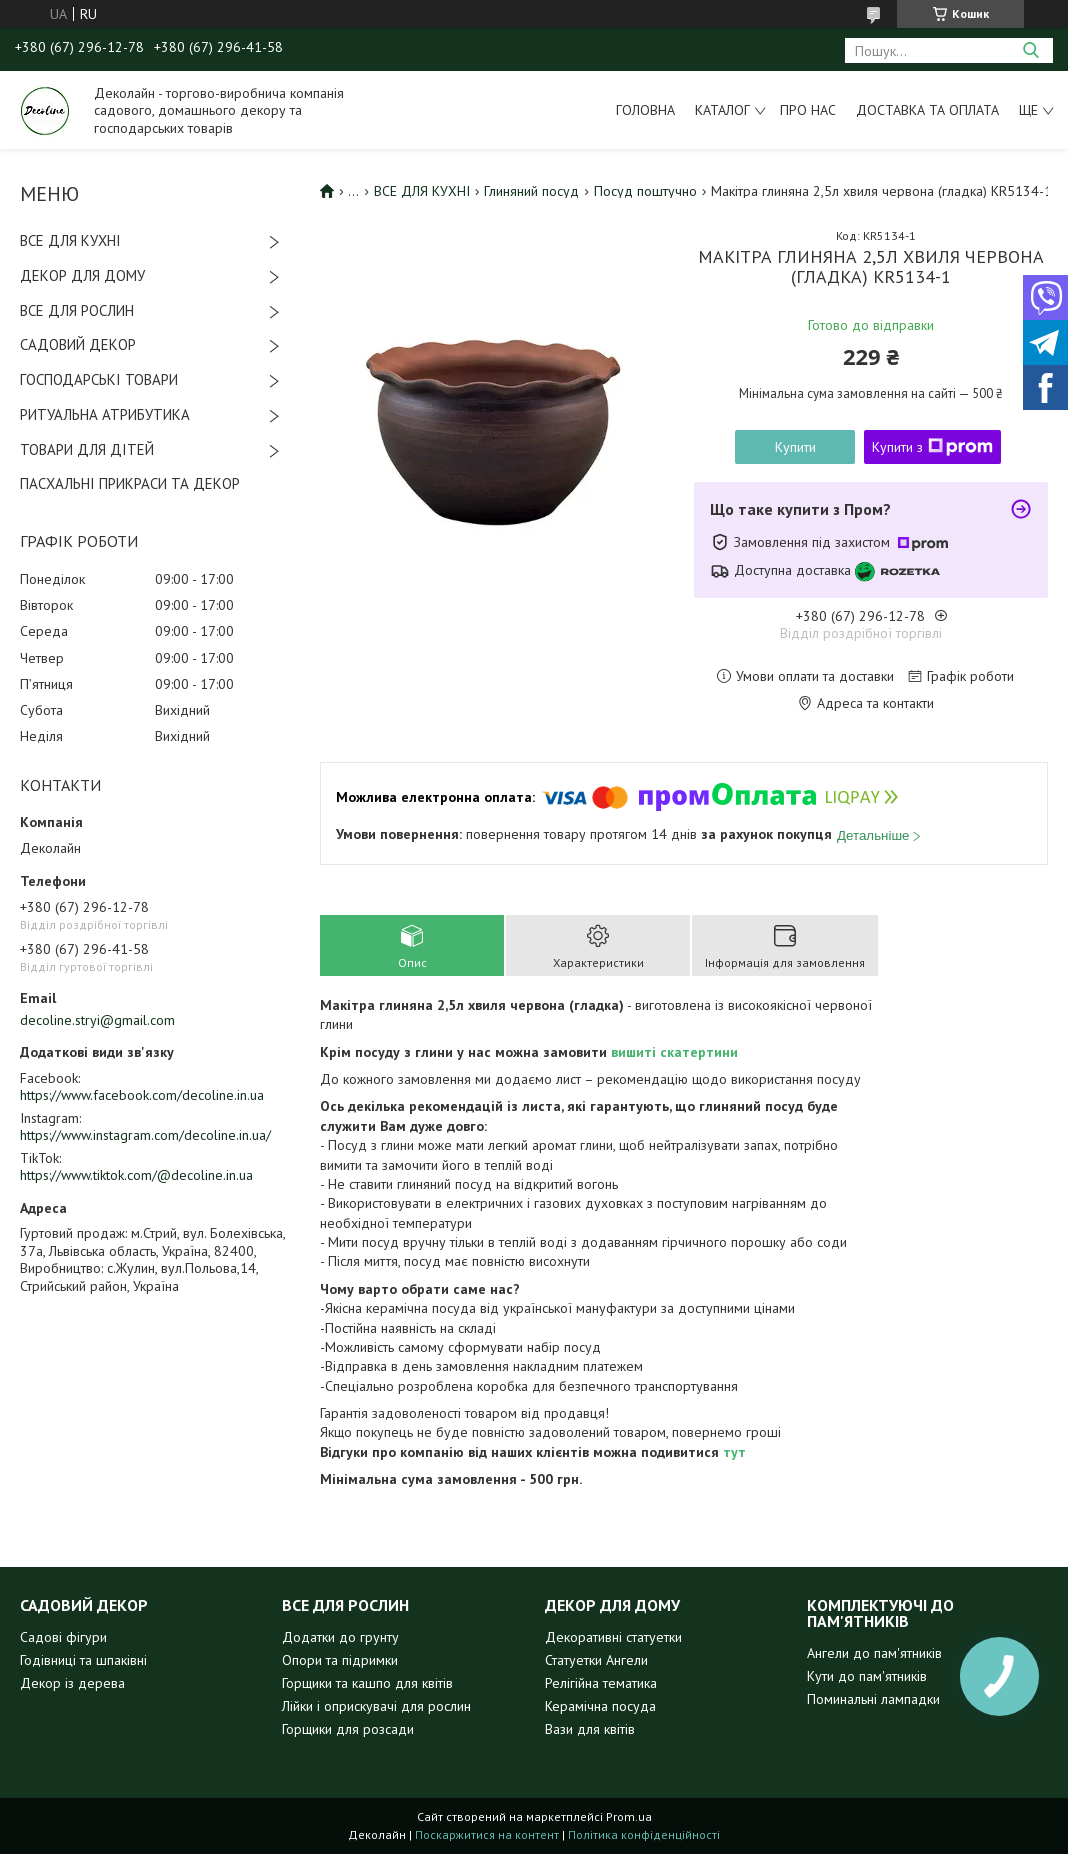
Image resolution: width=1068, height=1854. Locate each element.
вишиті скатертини (674, 1052)
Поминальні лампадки (873, 1699)
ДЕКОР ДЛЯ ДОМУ (82, 275)
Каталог (722, 110)
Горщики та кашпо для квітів (367, 1683)
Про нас (808, 110)
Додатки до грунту (340, 1637)
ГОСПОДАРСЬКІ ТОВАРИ (99, 379)
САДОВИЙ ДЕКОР (78, 344)
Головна (645, 110)
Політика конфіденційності (644, 1834)
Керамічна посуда (600, 1706)
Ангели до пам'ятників (874, 1653)
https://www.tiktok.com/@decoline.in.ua (136, 1175)
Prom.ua (629, 1816)
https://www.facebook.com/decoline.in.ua (142, 1095)
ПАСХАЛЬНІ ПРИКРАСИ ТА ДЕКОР (130, 483)
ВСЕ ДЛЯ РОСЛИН (77, 310)
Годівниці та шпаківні (83, 1660)
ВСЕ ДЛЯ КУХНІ (70, 240)
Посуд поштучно (645, 191)
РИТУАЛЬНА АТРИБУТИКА (105, 414)
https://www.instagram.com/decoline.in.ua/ (145, 1135)
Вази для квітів (590, 1729)
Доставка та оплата (927, 110)
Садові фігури (63, 1637)
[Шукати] (1030, 50)
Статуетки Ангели (596, 1660)
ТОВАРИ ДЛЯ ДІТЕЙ (87, 449)
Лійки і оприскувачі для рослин (376, 1706)
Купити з (932, 447)
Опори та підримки (340, 1660)
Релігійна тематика (601, 1683)
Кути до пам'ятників (867, 1676)
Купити (795, 447)
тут (734, 1452)
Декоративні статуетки (613, 1637)
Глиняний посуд (531, 191)
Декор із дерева (72, 1683)
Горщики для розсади (348, 1729)
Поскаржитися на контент (487, 1834)
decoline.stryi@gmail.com (97, 1020)
